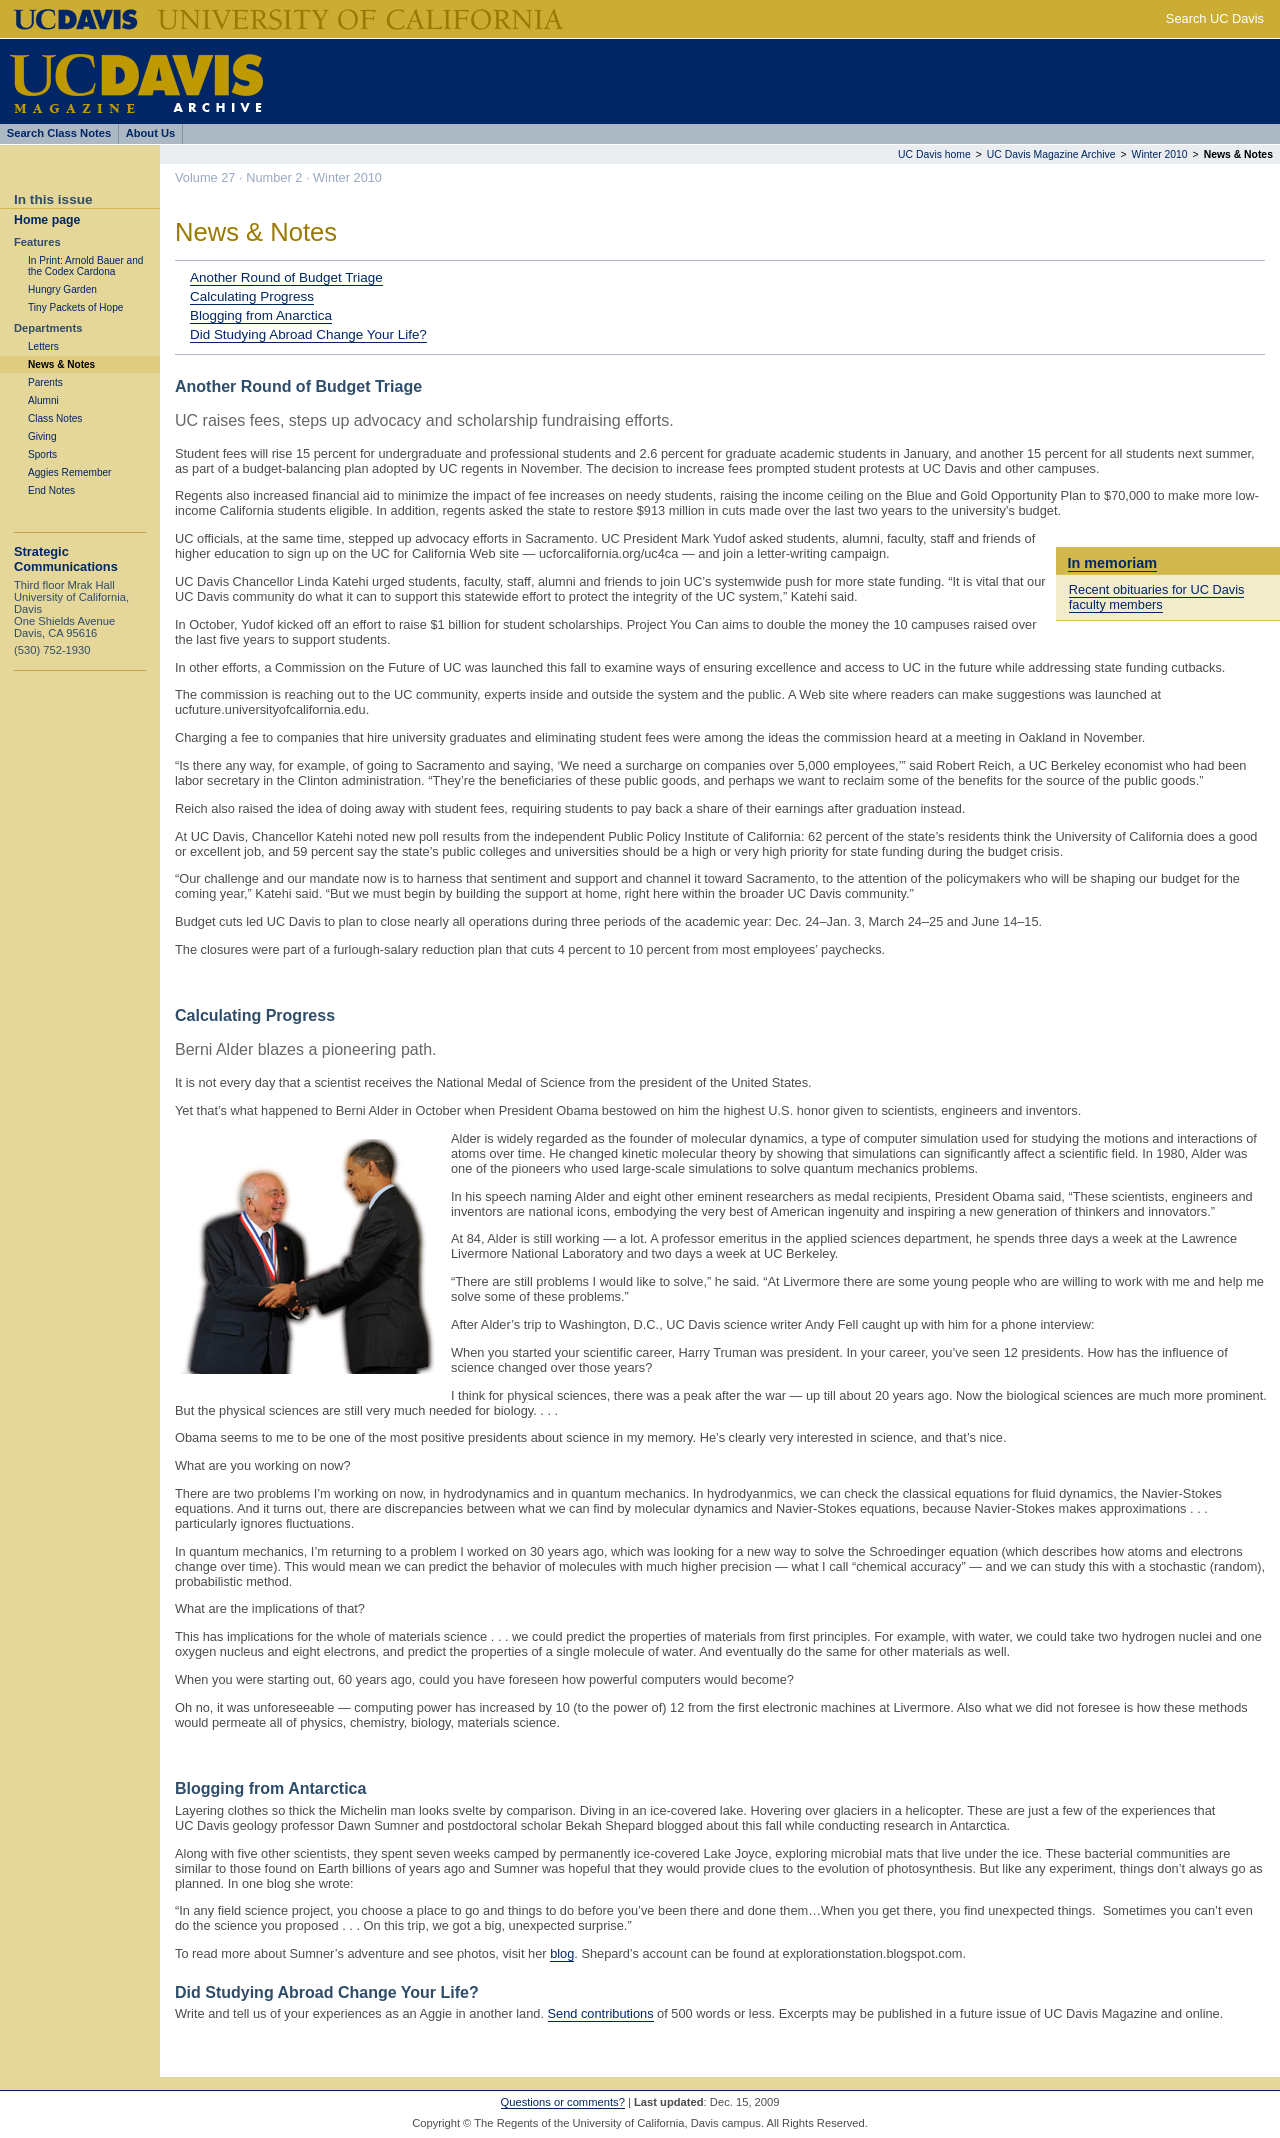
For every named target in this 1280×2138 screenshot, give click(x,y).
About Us (151, 133)
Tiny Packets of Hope (75, 307)
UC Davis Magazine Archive (1051, 154)
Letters (43, 346)
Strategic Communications (66, 559)
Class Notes (55, 418)
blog (562, 1953)
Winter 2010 (1160, 154)
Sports (42, 454)
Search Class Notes (59, 133)
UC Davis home (934, 154)
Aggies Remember (69, 472)
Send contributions (601, 2013)
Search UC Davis (1215, 18)
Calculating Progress (252, 296)
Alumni (43, 400)
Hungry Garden (62, 289)
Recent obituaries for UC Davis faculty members (1157, 597)
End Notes (51, 490)
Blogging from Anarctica (261, 315)
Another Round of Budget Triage (286, 277)
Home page (47, 220)
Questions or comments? (563, 2102)
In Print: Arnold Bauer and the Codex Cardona (85, 266)
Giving (42, 436)
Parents (45, 382)
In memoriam (1113, 563)
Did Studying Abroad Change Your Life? (308, 334)
